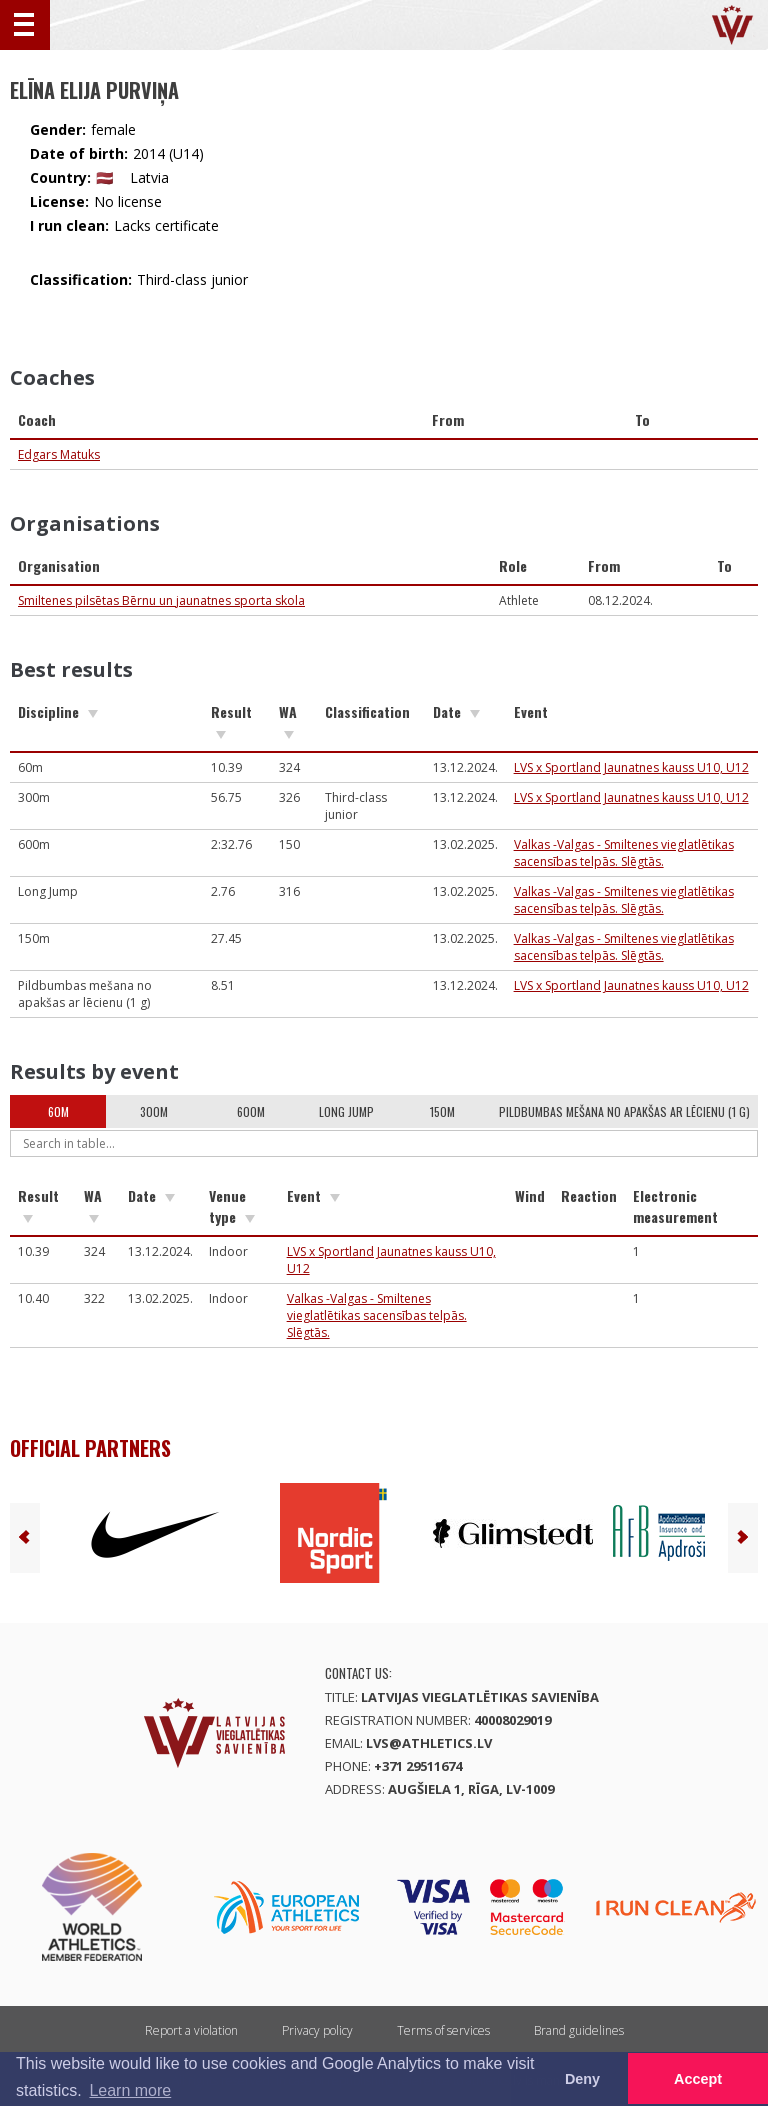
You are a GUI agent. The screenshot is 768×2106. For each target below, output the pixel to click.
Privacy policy (317, 2030)
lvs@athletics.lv (429, 1743)
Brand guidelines (579, 2030)
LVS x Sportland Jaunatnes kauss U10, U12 (631, 767)
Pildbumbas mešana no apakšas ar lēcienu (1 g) (624, 1111)
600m (251, 1111)
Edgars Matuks (59, 454)
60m (58, 1111)
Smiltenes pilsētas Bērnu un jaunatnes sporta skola (161, 600)
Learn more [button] (130, 2090)
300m (154, 1111)
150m (442, 1111)
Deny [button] (582, 2079)
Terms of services (443, 2030)
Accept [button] (698, 2079)
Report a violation (191, 2030)
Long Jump (346, 1111)
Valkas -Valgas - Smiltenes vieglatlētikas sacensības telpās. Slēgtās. (624, 853)
